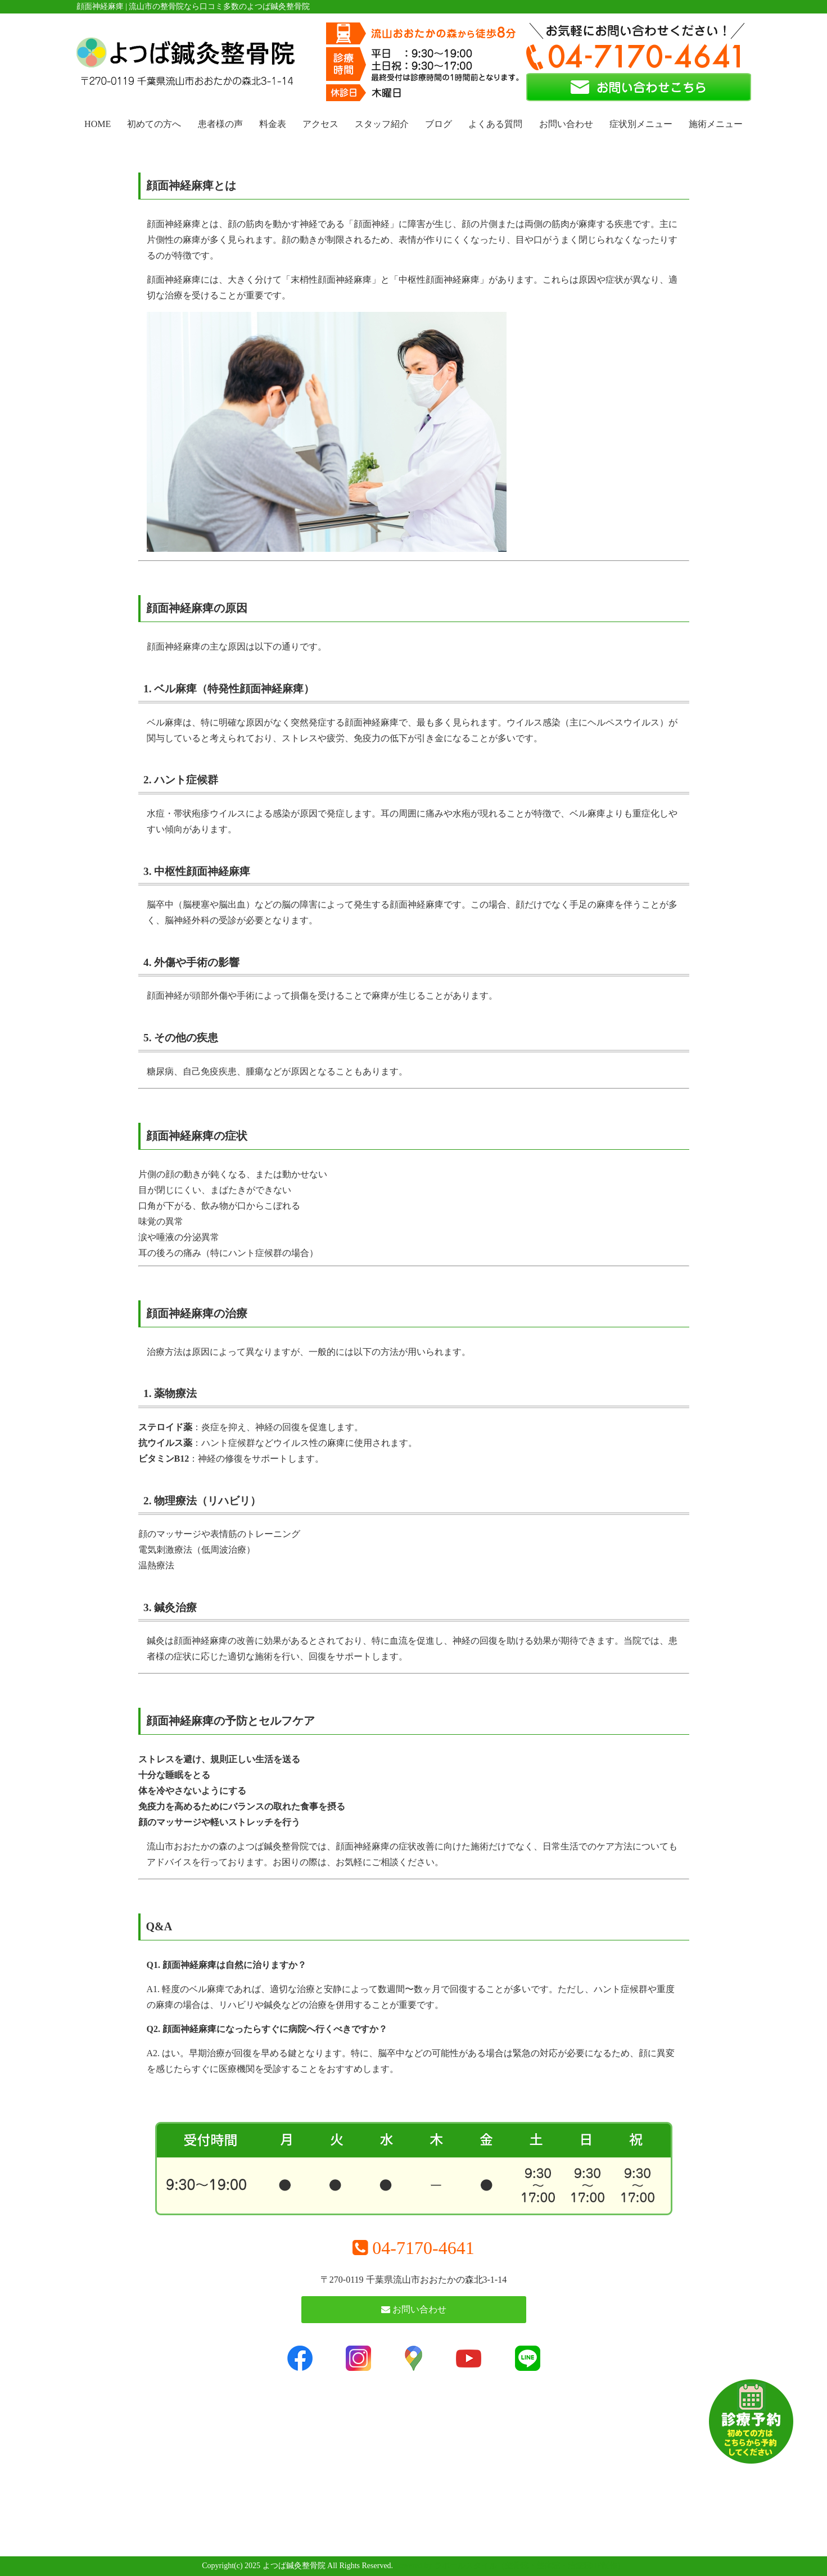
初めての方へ (154, 124)
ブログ (438, 124)
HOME (97, 124)
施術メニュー (716, 124)
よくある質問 (495, 124)
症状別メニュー (640, 124)
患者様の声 (220, 124)
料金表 (272, 124)
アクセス (320, 124)
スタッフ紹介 (382, 124)
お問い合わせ (566, 124)
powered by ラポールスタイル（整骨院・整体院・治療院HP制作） (510, 2565)
